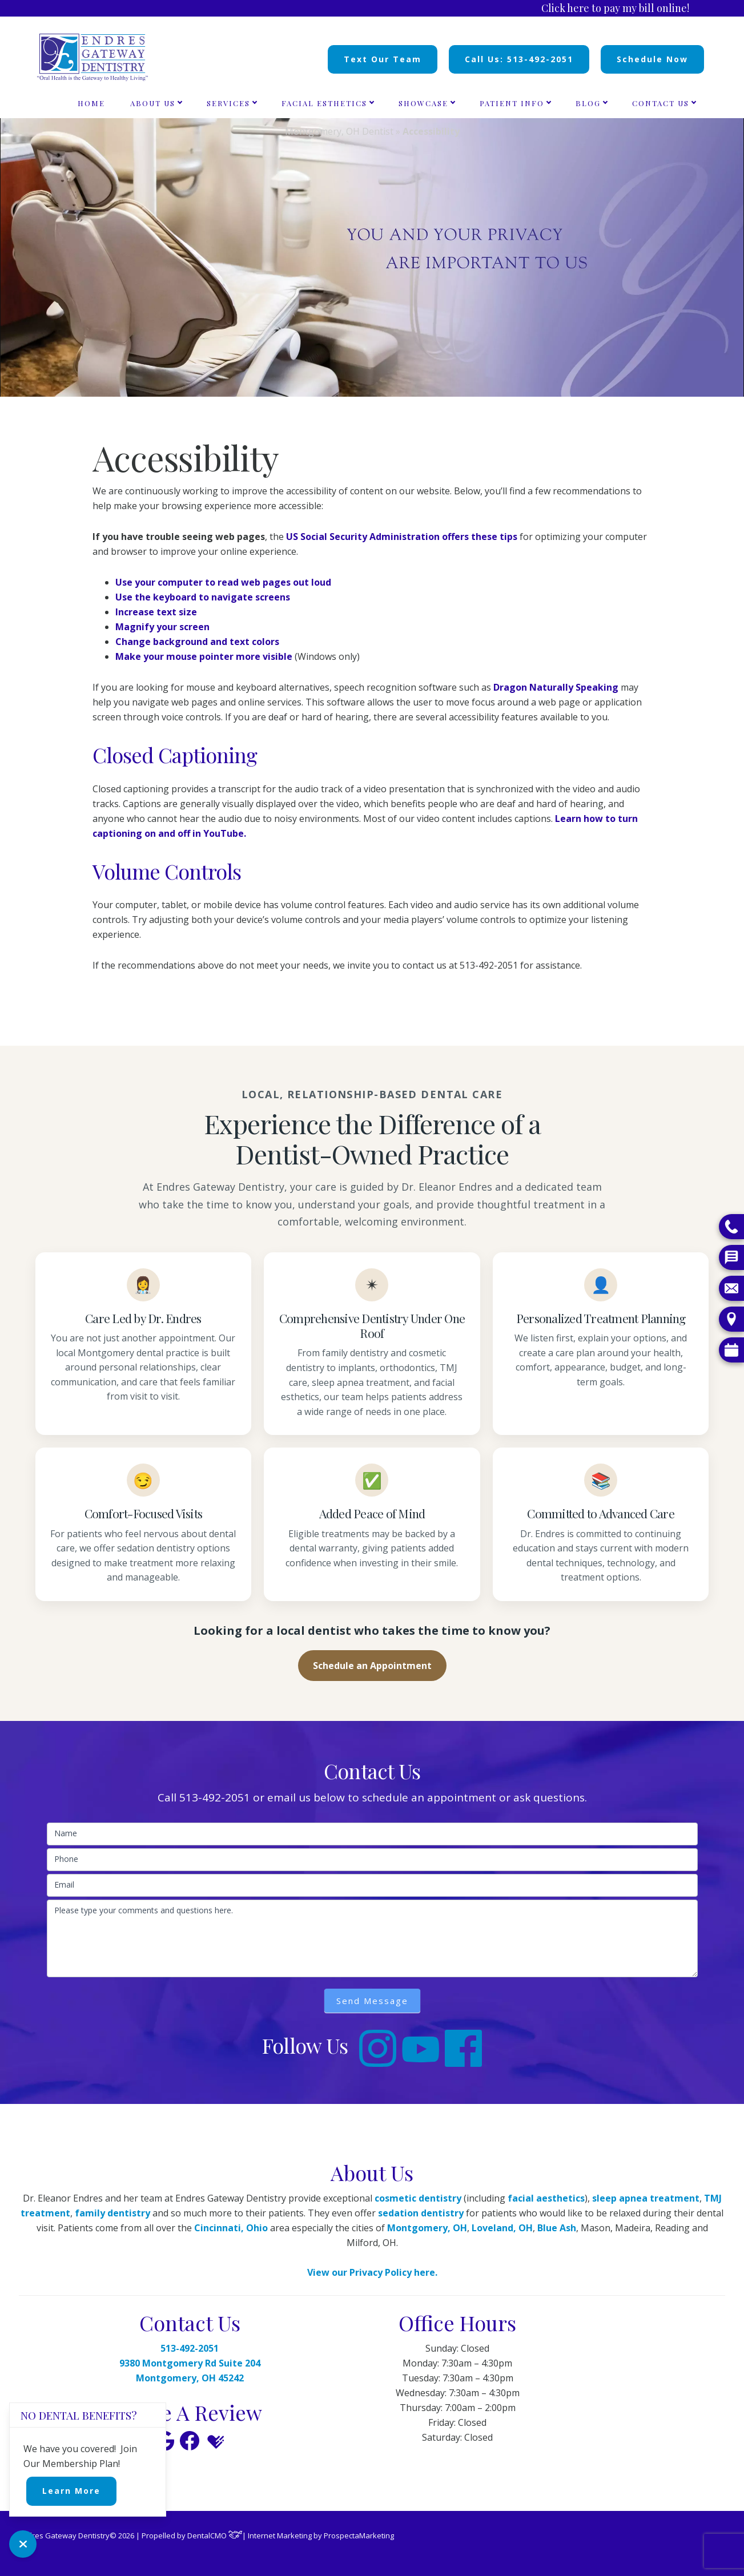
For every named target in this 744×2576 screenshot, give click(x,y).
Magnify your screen (162, 626)
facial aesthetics (546, 2198)
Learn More (71, 2490)
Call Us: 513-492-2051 (519, 59)
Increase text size (156, 612)
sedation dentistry (421, 2213)
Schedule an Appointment (372, 1665)
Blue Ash (556, 2228)
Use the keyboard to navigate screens (202, 597)
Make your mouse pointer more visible (203, 656)
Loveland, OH (502, 2228)
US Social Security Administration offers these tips (401, 536)
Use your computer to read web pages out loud (223, 582)
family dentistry (112, 2213)
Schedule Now (652, 59)
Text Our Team (382, 59)
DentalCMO (215, 2535)
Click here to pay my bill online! (615, 8)
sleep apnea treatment (645, 2198)
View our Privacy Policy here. (372, 2272)
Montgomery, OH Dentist (339, 131)
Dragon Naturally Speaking (555, 687)
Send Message (372, 2000)
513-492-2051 (214, 1797)
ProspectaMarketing (359, 2535)
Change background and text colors (197, 641)
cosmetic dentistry (418, 2198)
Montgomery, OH (427, 2228)
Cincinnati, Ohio (231, 2228)
